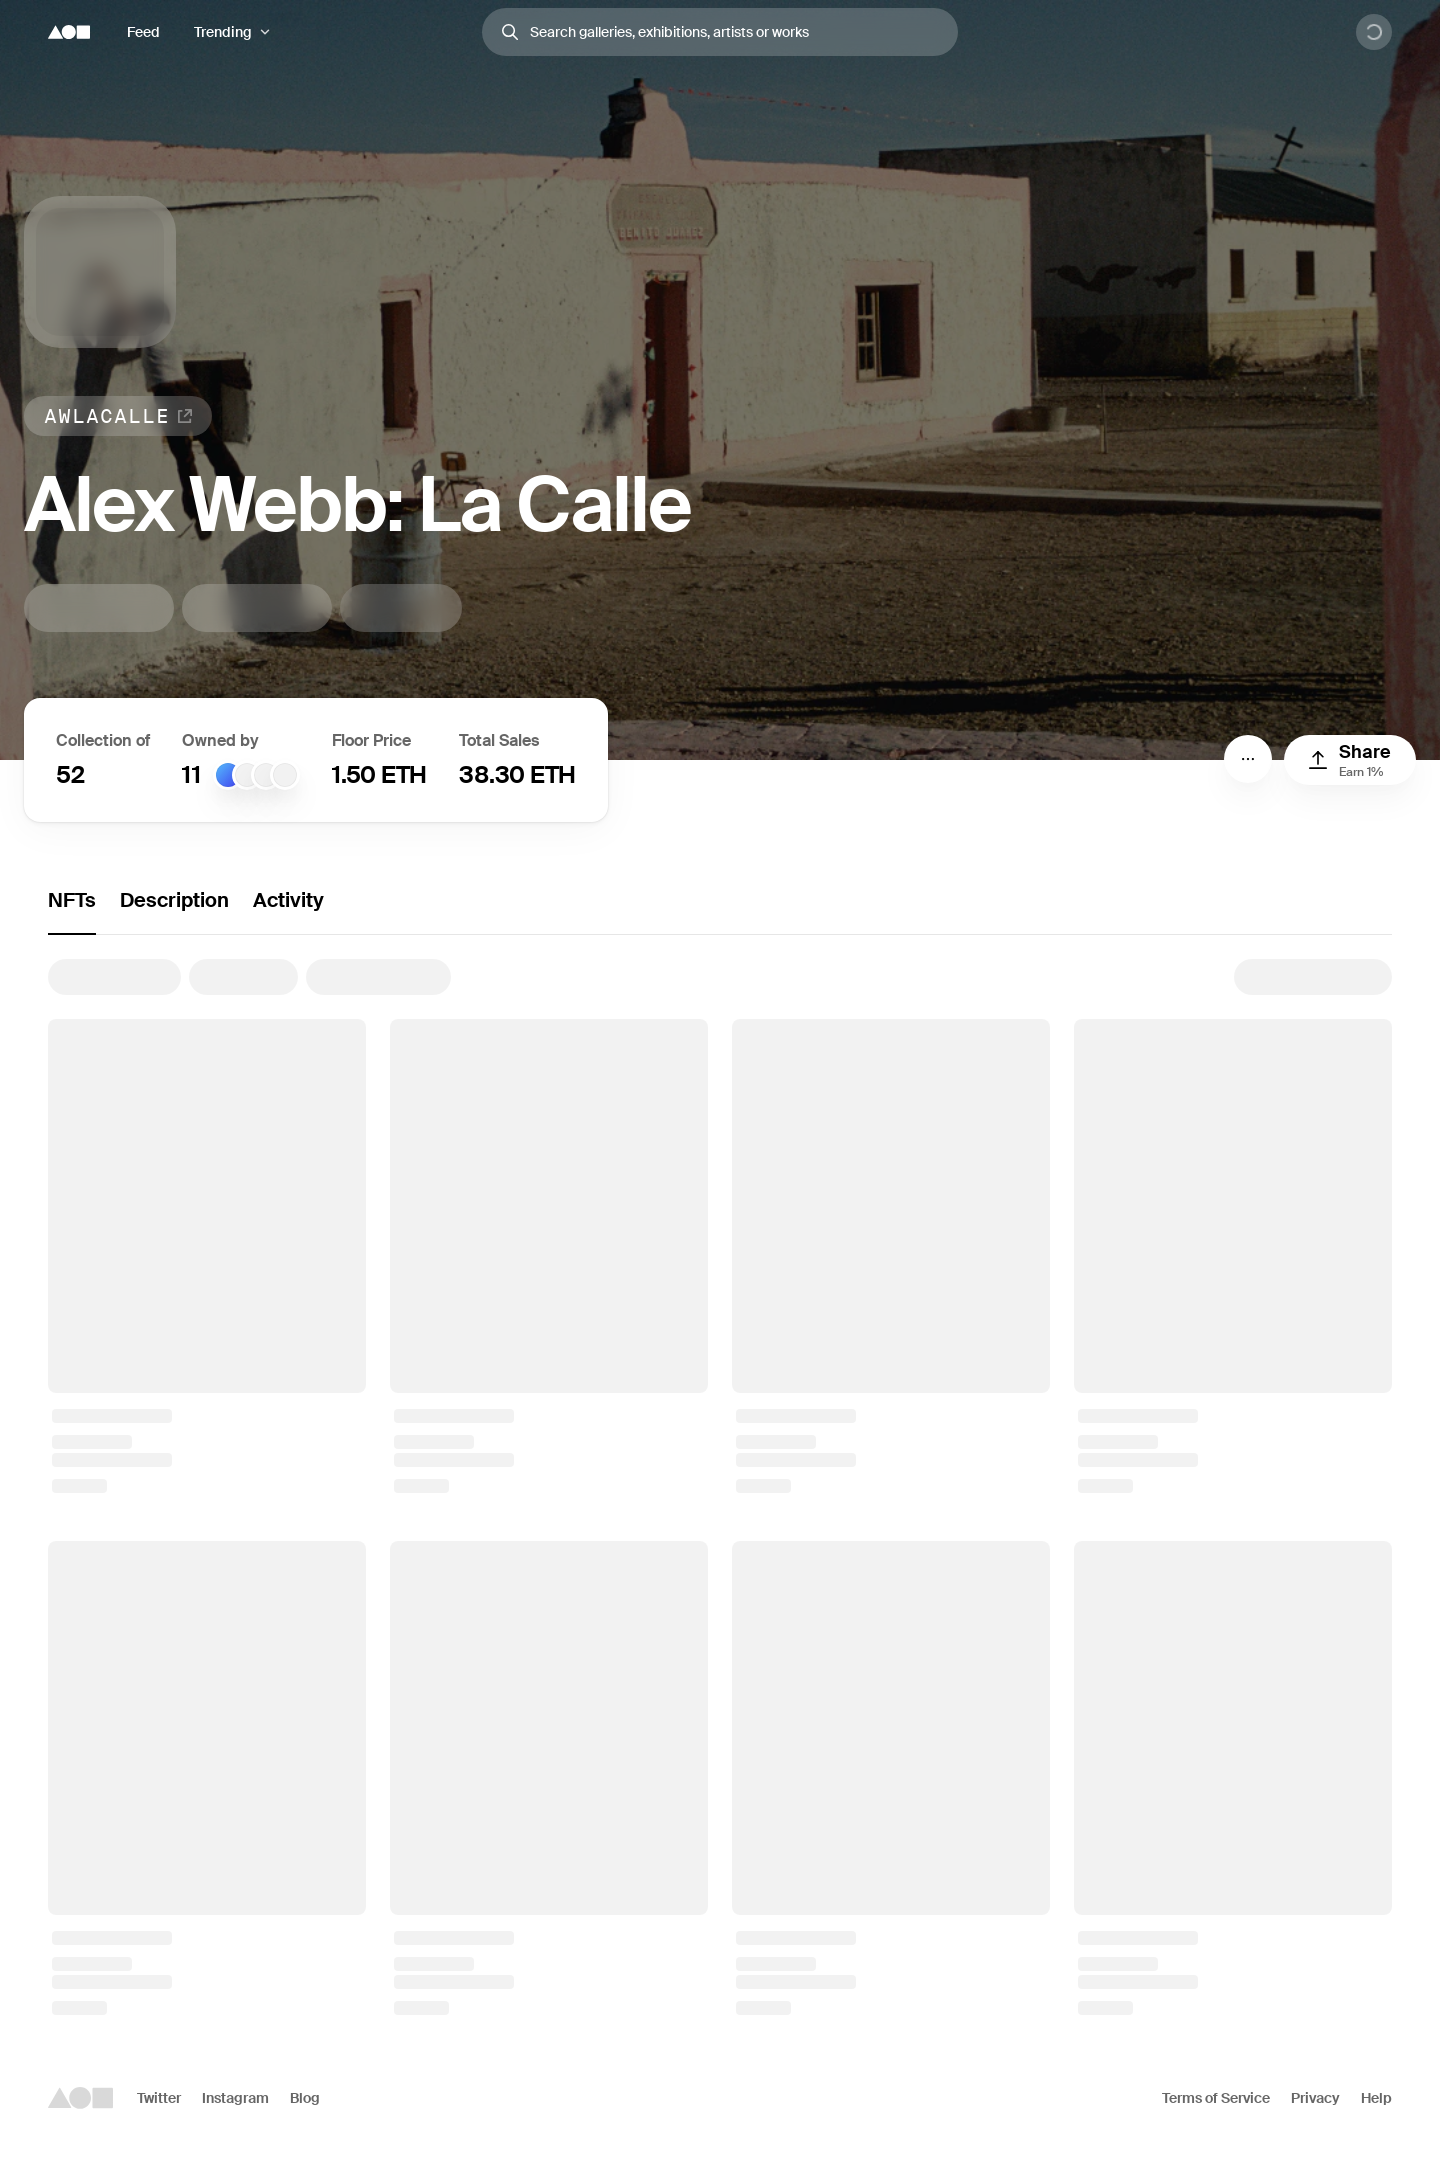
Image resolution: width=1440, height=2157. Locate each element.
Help (1376, 2098)
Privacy (1315, 2098)
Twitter (159, 2098)
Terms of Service (1216, 2098)
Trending (223, 32)
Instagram (235, 2098)
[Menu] (1248, 759)
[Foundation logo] (69, 32)
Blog (305, 2098)
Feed (143, 32)
